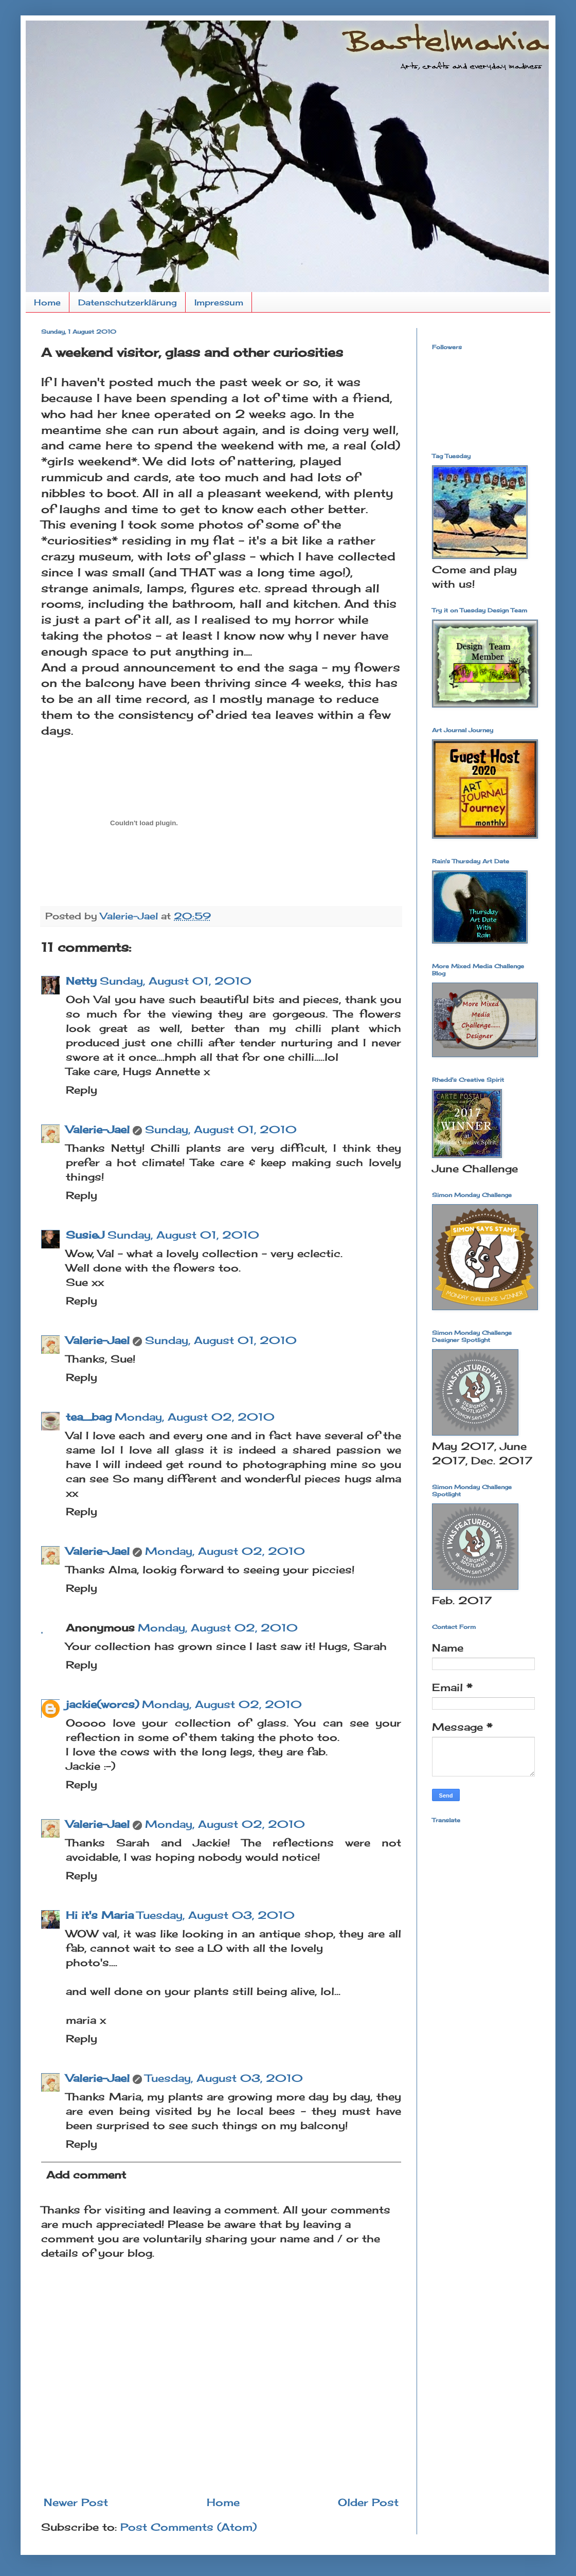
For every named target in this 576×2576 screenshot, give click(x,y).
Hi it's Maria (100, 1915)
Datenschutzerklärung (127, 302)
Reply (81, 1089)
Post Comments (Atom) (188, 2526)
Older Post (368, 2502)
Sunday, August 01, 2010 (175, 980)
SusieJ (85, 1234)
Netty (81, 980)
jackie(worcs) (102, 1704)
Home (47, 302)
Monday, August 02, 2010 (195, 1416)
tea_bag (89, 1416)
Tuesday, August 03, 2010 (216, 1915)
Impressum (218, 302)
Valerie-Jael (98, 1129)
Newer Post (76, 2502)
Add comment (86, 2174)
